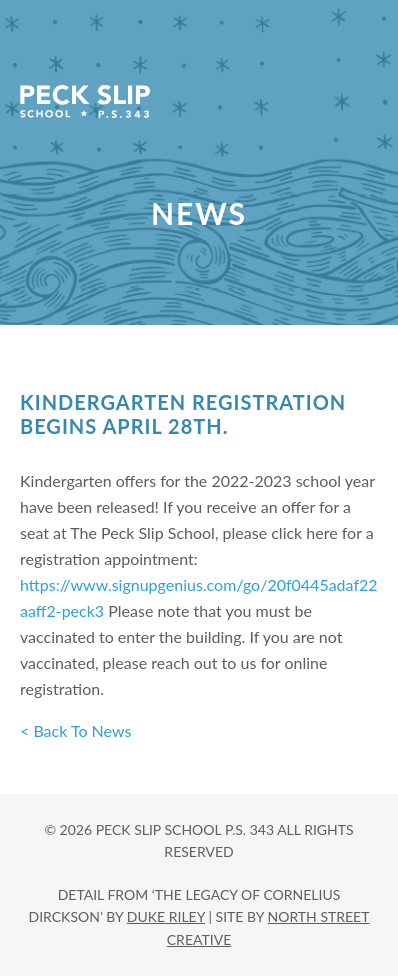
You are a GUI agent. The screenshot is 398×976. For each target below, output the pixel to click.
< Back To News (75, 730)
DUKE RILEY (166, 916)
